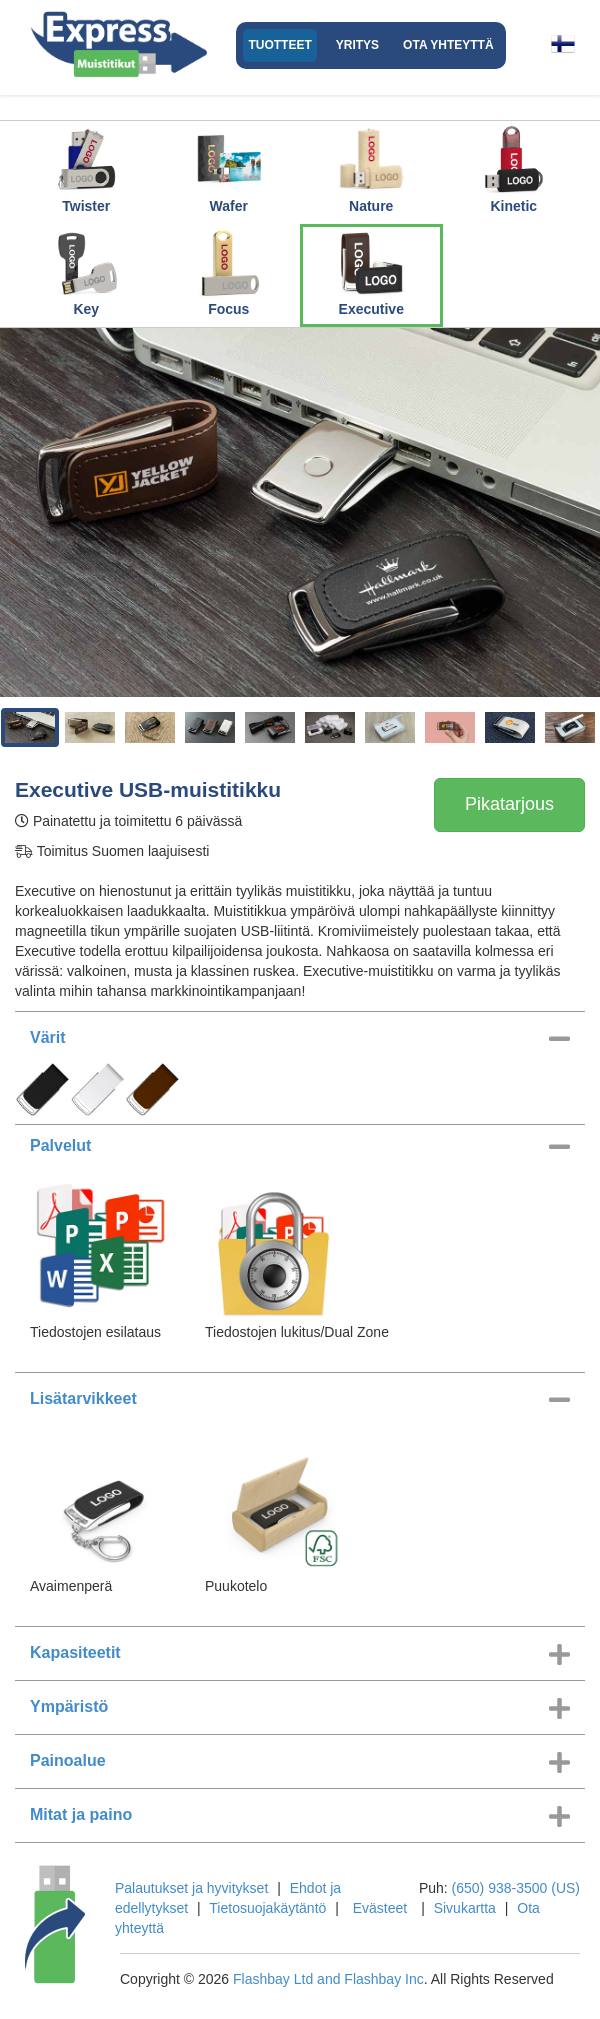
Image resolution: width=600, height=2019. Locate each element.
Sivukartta (465, 1908)
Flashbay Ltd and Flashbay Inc (328, 1979)
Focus (229, 272)
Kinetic (514, 169)
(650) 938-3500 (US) (516, 1888)
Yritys (357, 45)
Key (86, 272)
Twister (86, 169)
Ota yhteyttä (448, 45)
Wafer (229, 169)
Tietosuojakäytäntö (267, 1908)
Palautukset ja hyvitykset (191, 1888)
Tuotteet (279, 45)
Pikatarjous (509, 804)
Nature (371, 169)
